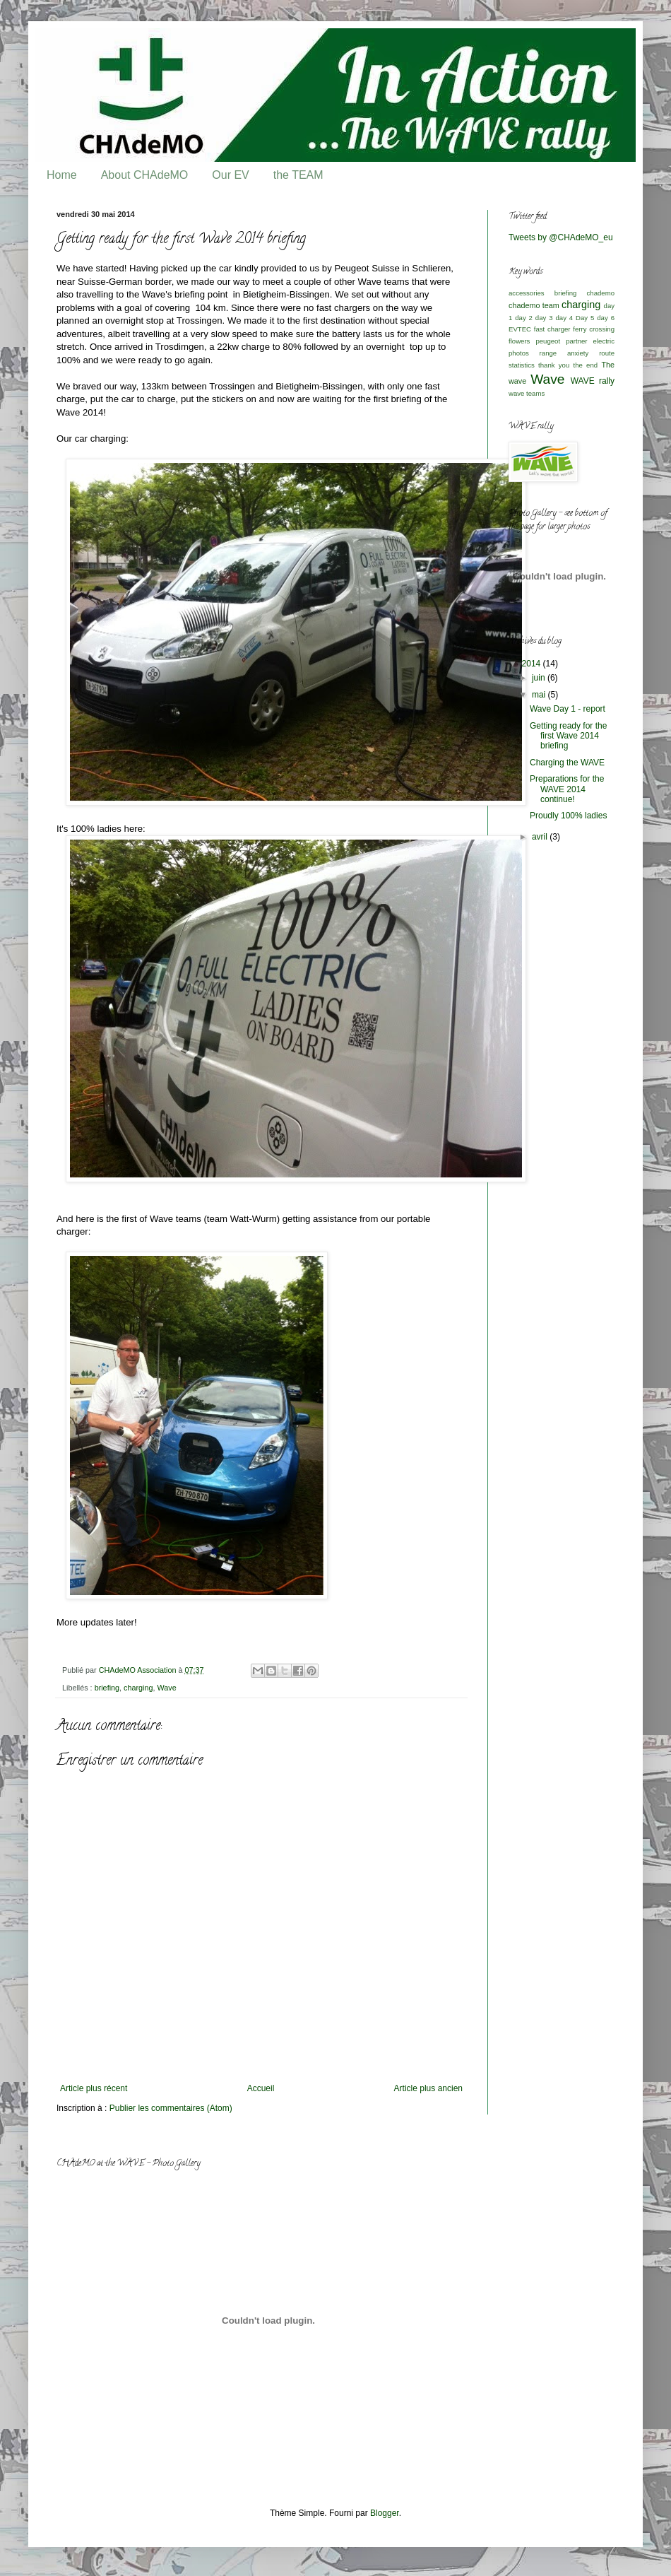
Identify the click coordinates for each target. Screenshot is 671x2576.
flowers (519, 341)
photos (519, 353)
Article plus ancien (428, 2088)
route (606, 353)
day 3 (544, 318)
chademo (600, 293)
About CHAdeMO (145, 175)
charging (138, 1687)
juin (539, 678)
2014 (532, 664)
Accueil (261, 2088)
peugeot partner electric (574, 341)
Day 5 (585, 318)
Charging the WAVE (567, 762)
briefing (107, 1687)
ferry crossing (593, 329)
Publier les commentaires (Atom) (170, 2108)
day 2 (524, 318)
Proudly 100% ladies (568, 816)
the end (586, 365)
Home (62, 175)
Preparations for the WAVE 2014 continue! (567, 789)
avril (541, 837)
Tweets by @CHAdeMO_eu (561, 237)
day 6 (605, 318)
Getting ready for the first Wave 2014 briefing (568, 736)
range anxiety (564, 353)
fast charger (552, 329)
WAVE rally (592, 381)
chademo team (534, 305)
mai (540, 695)
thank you (553, 365)
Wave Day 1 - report (567, 709)
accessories (527, 293)
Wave (166, 1687)
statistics (522, 365)
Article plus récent (93, 2088)
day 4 (564, 318)
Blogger (384, 2513)
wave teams (527, 393)
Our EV (230, 175)
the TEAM (298, 175)
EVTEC (520, 329)
